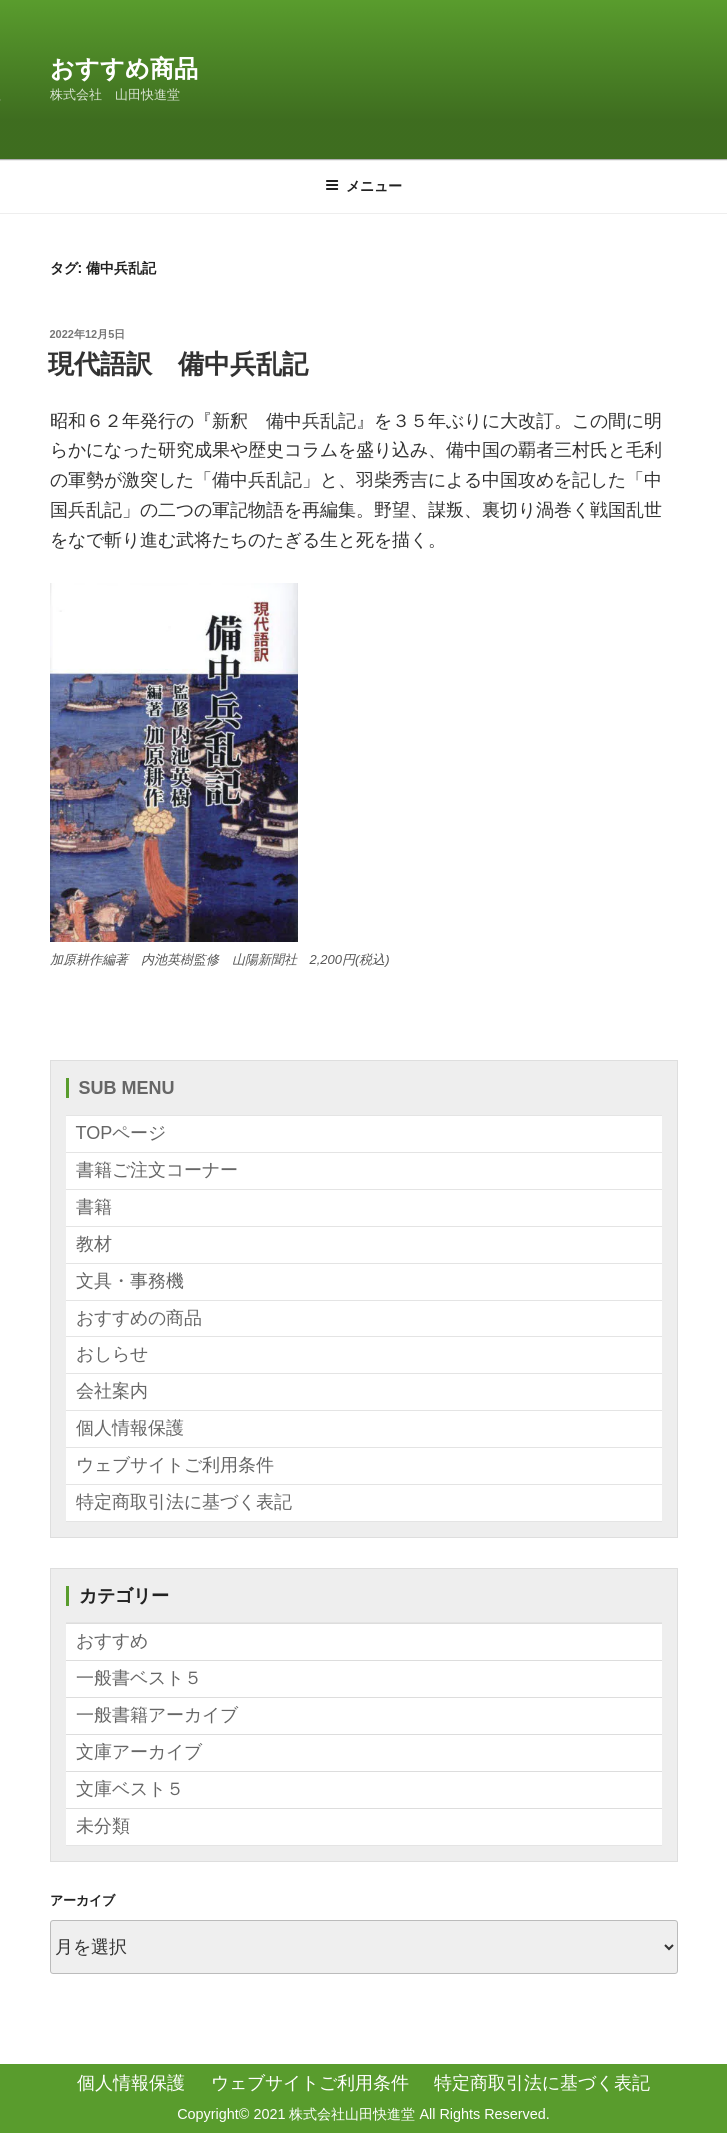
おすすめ (112, 1641)
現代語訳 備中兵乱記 (178, 364)
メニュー (363, 186)
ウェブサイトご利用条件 (175, 1465)
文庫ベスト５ (130, 1789)
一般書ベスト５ (139, 1678)
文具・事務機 (130, 1281)
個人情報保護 (130, 1428)
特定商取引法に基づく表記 (184, 1502)
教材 (94, 1244)
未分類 (103, 1826)
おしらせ (112, 1354)
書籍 (94, 1207)
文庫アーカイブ (139, 1752)
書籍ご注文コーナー (157, 1170)
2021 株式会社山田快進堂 (334, 2114)
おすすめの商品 (139, 1318)
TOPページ (121, 1133)
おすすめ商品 (124, 68)
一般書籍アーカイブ (157, 1715)
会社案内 (112, 1391)
